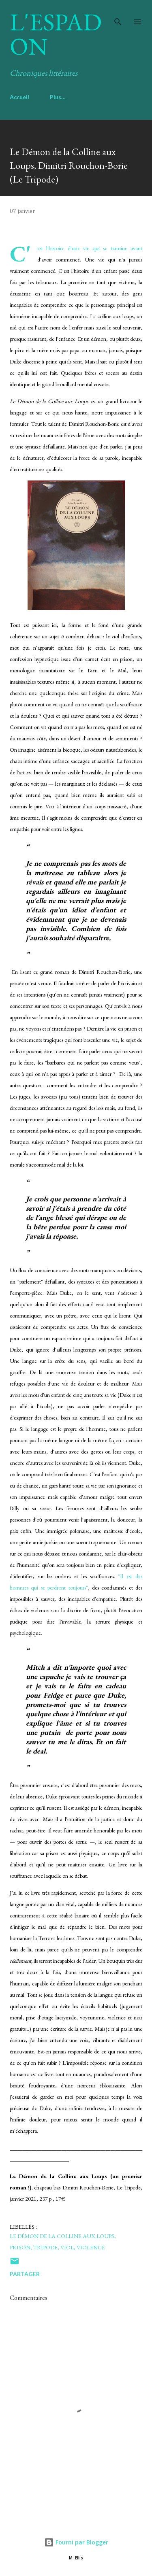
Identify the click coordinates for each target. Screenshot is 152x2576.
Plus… (58, 97)
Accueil (19, 97)
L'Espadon (56, 34)
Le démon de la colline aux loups (62, 2236)
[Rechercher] (118, 14)
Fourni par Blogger (76, 2542)
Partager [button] (25, 2273)
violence (91, 2247)
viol (67, 2247)
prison (20, 2247)
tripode (45, 2247)
